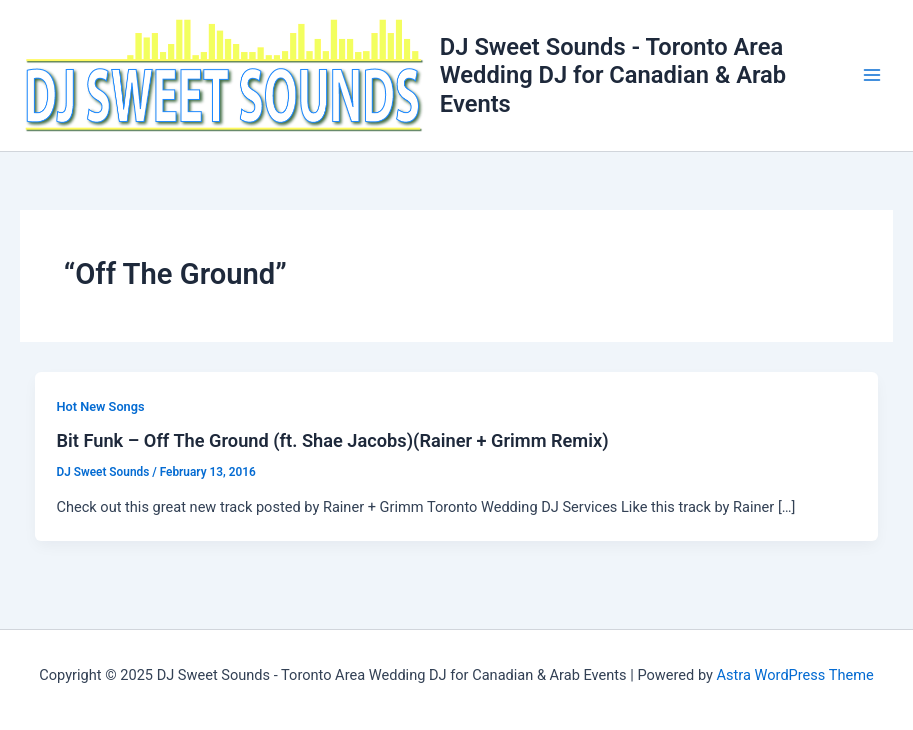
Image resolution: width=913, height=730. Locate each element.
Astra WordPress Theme (795, 675)
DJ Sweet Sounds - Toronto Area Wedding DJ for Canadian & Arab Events (613, 75)
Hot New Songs (100, 406)
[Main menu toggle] (872, 75)
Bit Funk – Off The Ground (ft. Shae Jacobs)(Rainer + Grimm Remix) (332, 440)
